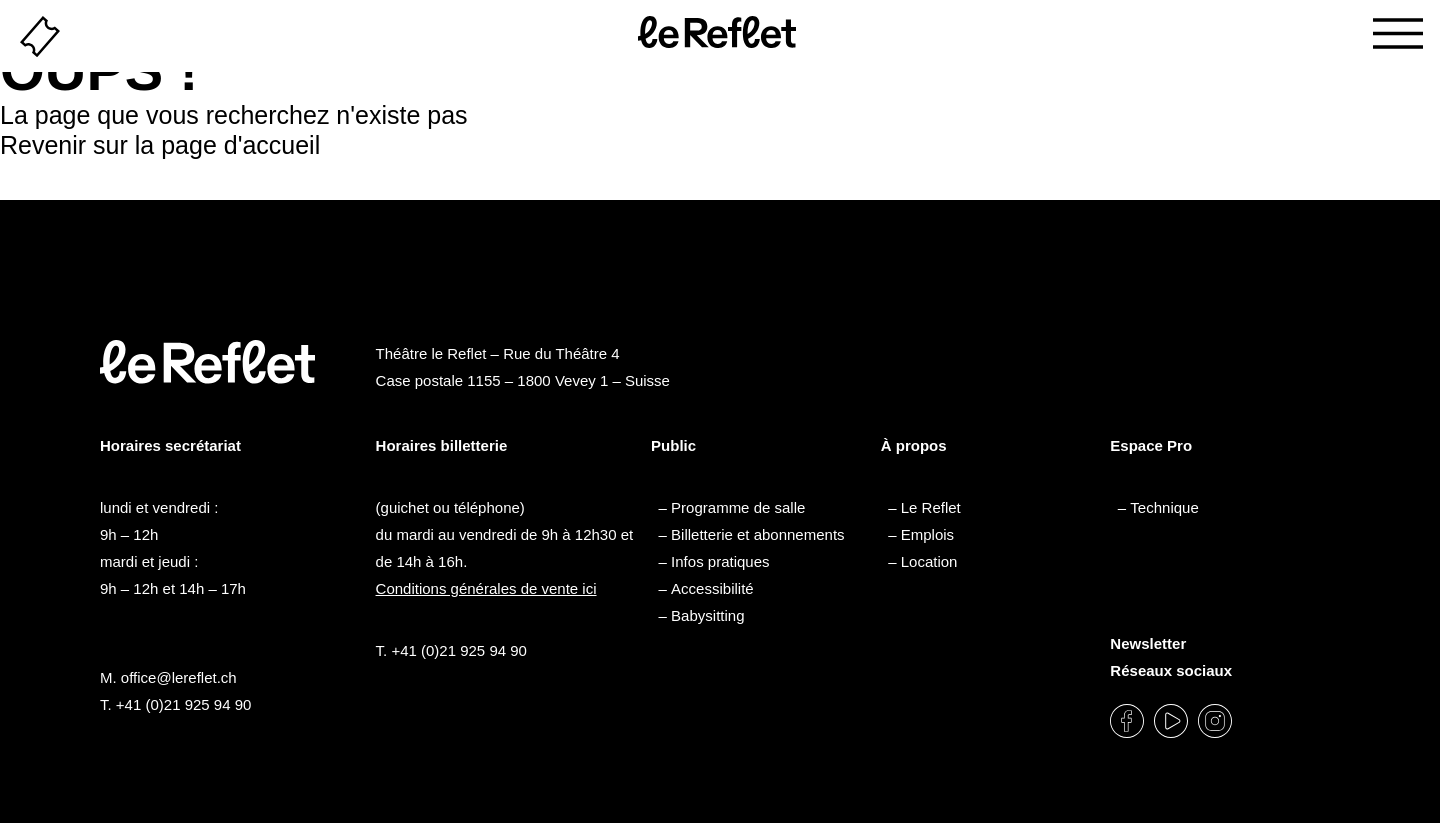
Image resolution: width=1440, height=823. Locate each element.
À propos (914, 445)
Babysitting (707, 615)
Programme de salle (738, 507)
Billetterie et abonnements (757, 534)
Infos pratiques (720, 561)
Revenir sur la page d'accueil (160, 145)
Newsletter (1148, 643)
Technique (1164, 507)
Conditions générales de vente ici (486, 588)
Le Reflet (931, 507)
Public (673, 445)
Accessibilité (712, 588)
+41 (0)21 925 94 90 (184, 704)
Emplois (927, 534)
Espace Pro (1151, 445)
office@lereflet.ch (179, 677)
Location (929, 561)
